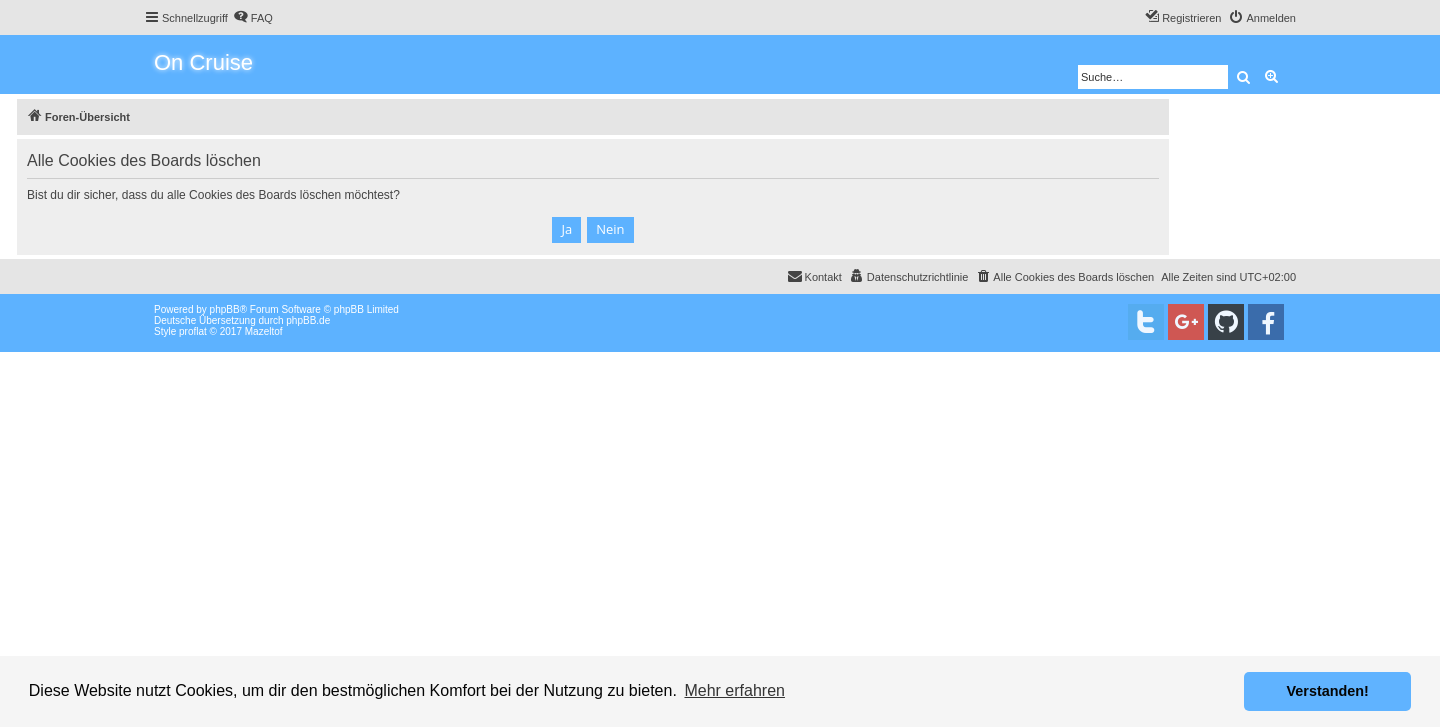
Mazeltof (264, 331)
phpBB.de (308, 320)
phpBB (225, 309)
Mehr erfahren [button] (734, 690)
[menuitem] (253, 18)
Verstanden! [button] (1328, 691)
